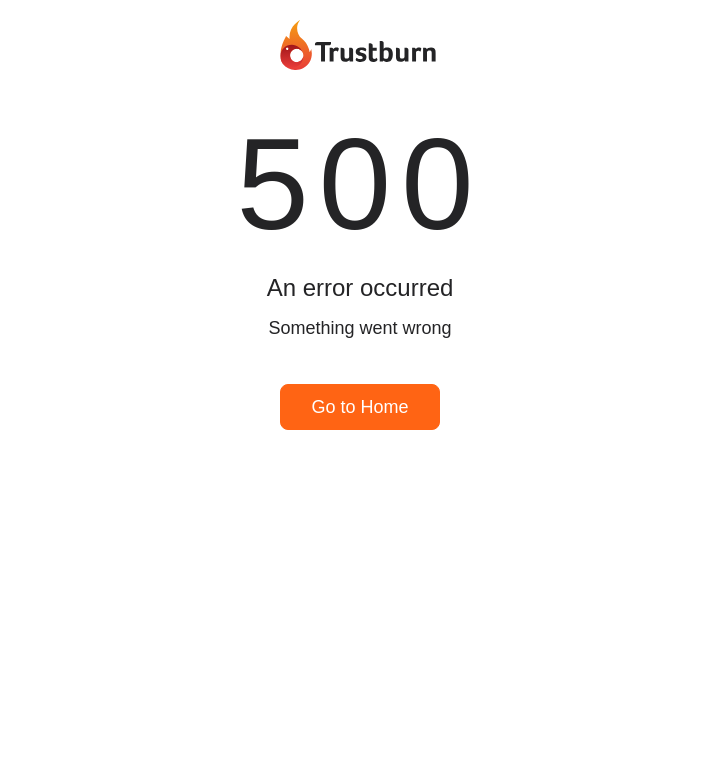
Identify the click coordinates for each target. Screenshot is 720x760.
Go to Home (359, 407)
